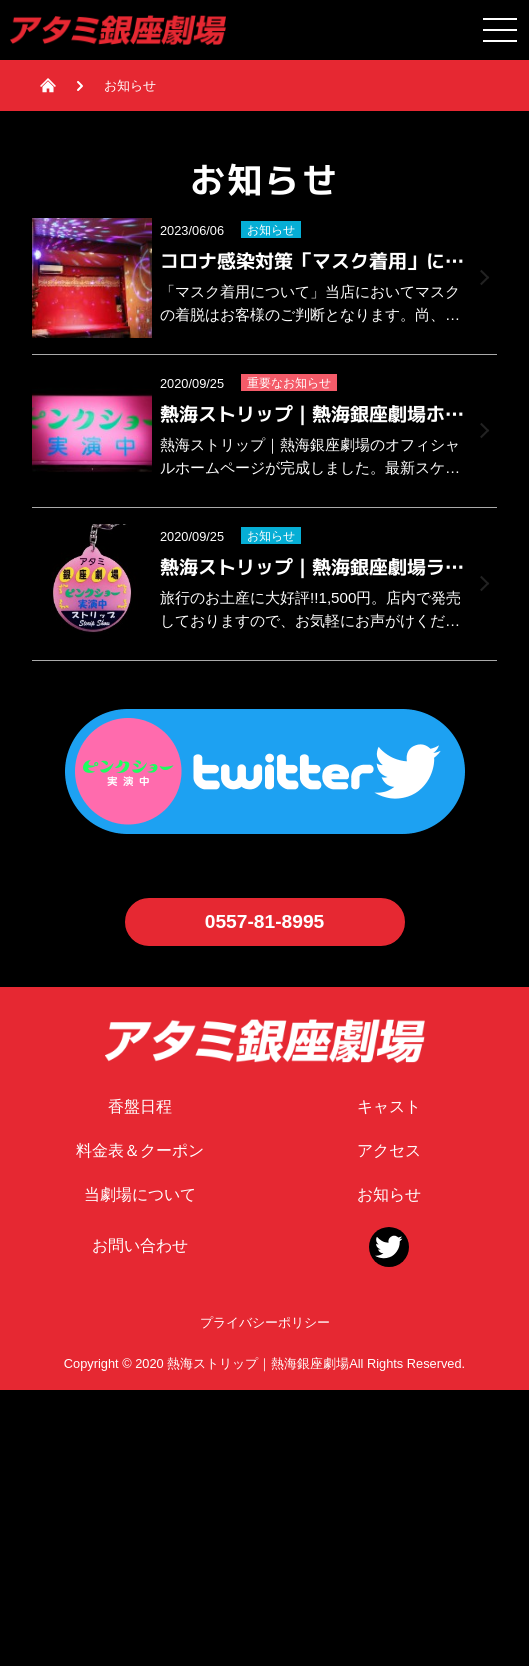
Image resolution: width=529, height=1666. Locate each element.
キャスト (389, 1106)
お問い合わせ (140, 1245)
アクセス (389, 1150)
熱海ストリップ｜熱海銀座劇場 (258, 1363)
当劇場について (140, 1194)
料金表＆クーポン (140, 1150)
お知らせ (389, 1194)
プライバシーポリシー (265, 1322)
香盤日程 (140, 1106)
